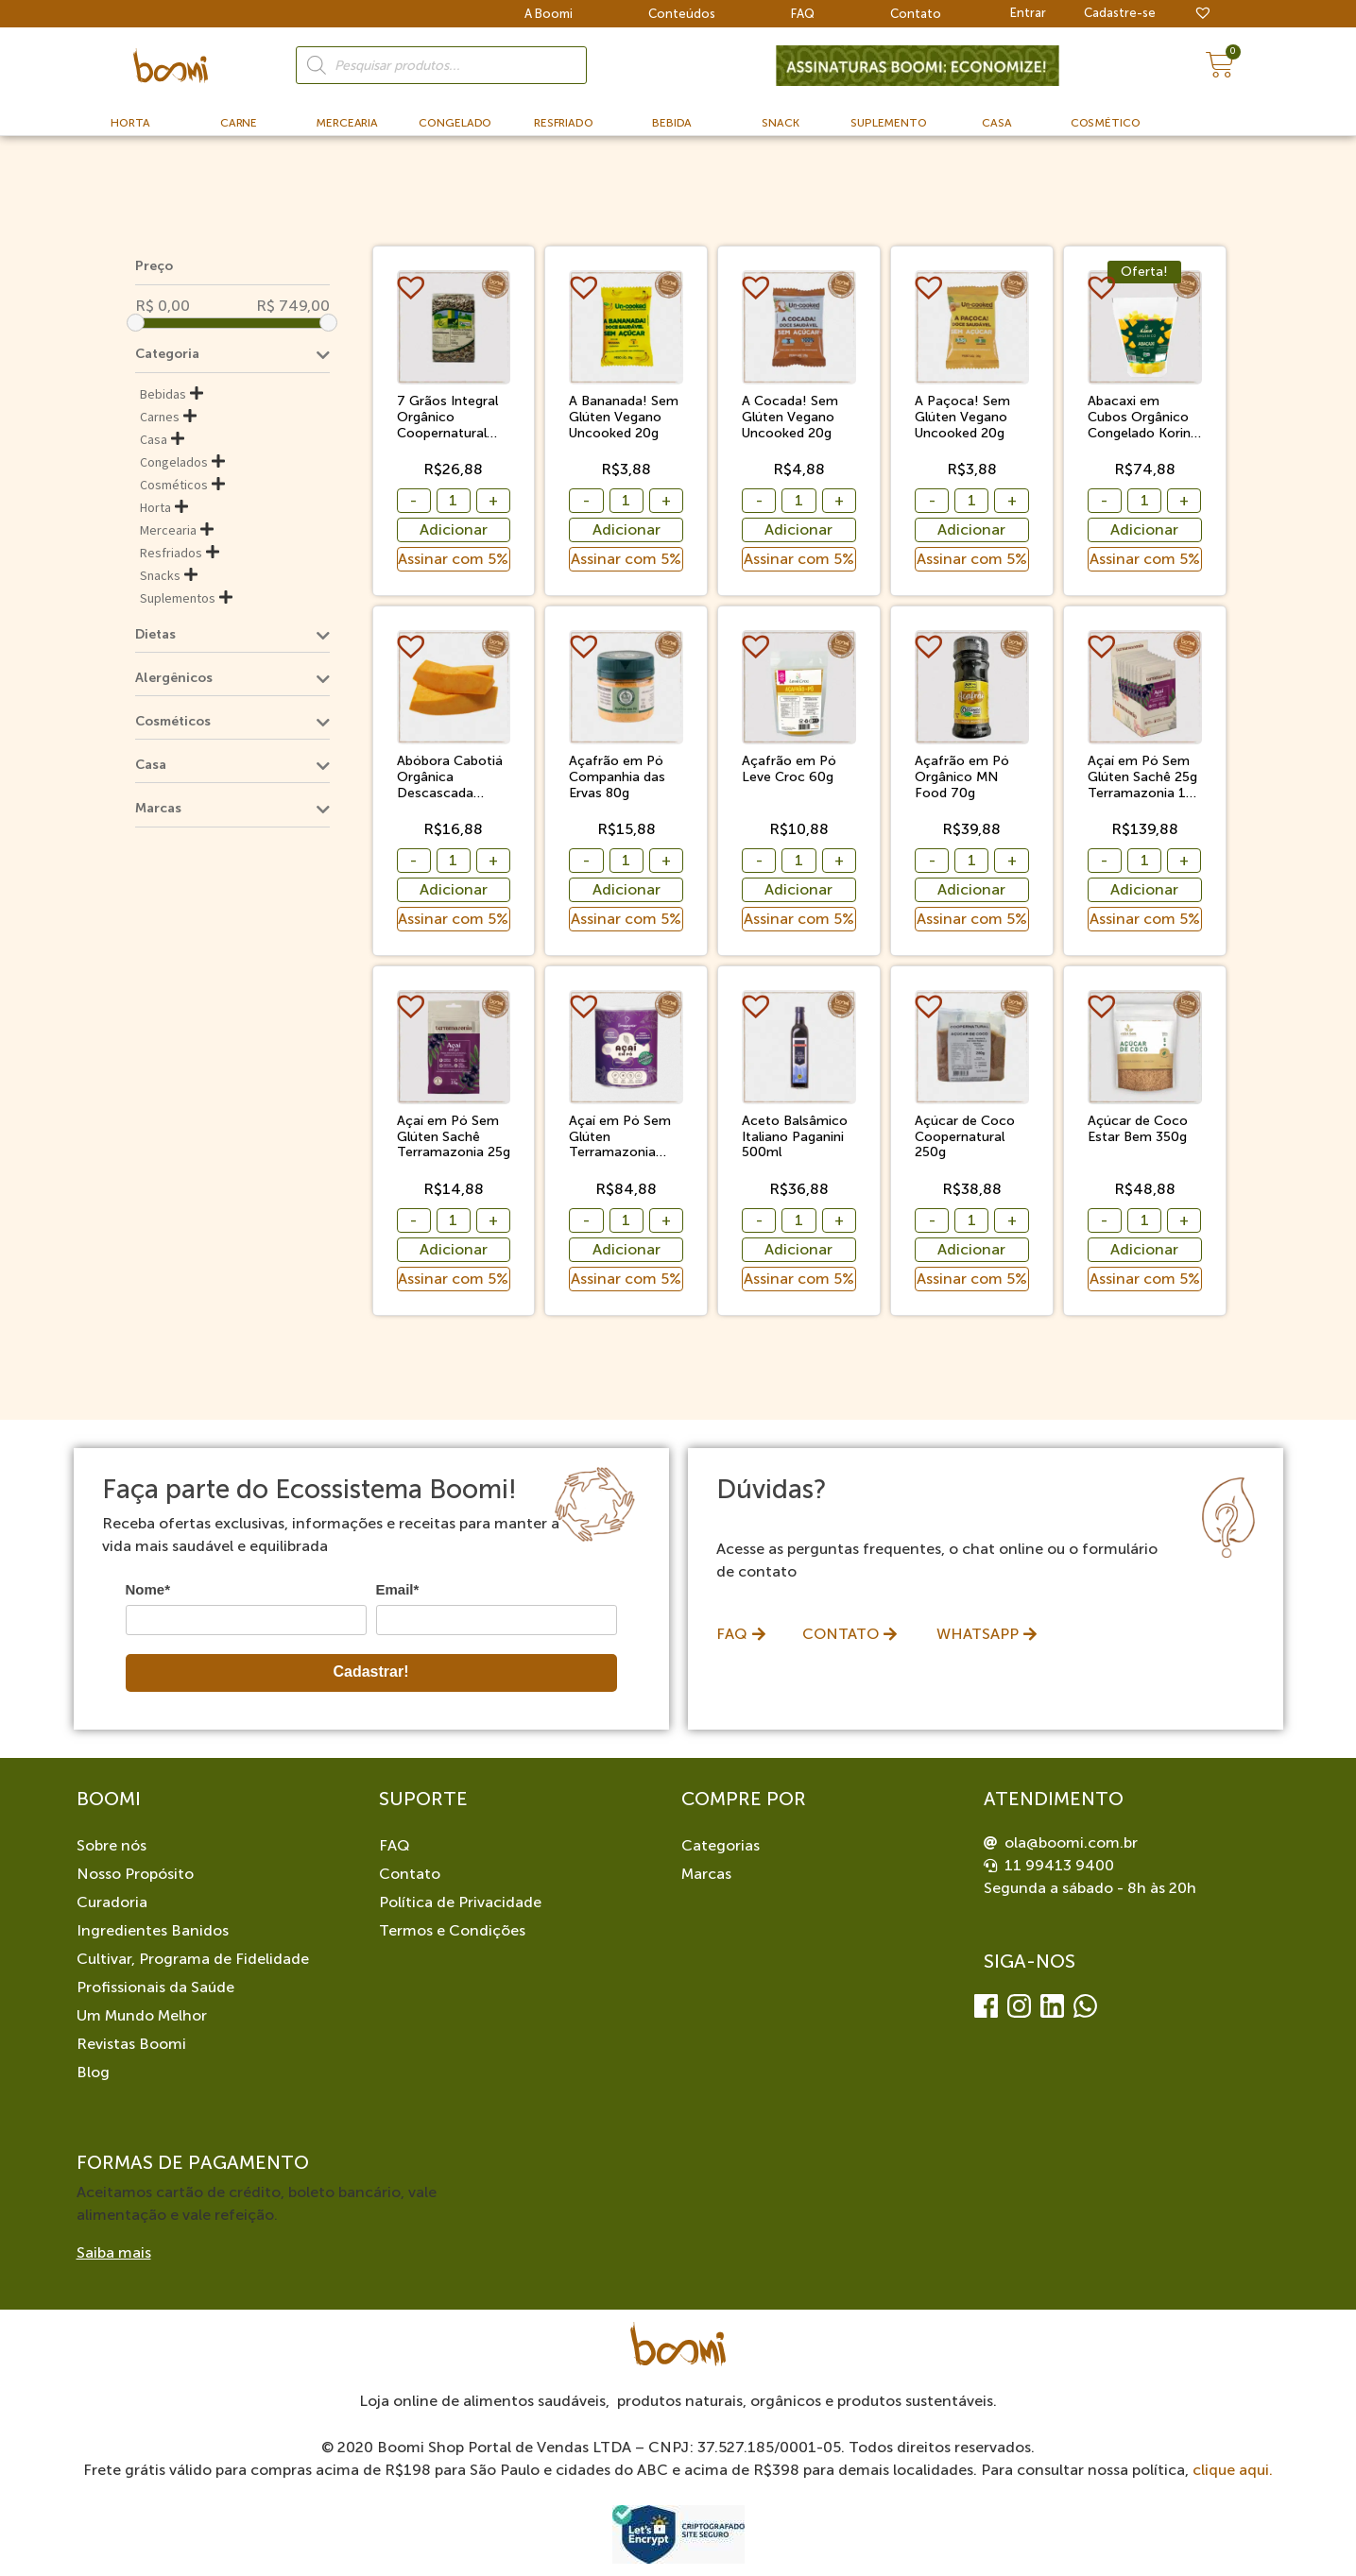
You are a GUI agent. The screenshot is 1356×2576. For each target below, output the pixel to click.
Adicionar (454, 529)
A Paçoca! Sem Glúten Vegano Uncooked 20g (962, 417)
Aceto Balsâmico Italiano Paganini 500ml (795, 1137)
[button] (414, 287)
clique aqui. (1233, 2470)
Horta (155, 507)
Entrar (1028, 13)
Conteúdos (681, 14)
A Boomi (548, 14)
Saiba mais (114, 2252)
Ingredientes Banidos (153, 1930)
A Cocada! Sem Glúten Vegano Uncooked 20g (790, 417)
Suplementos (177, 597)
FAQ (803, 14)
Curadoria (112, 1902)
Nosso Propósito (135, 1874)
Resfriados (171, 552)
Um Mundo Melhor (142, 2015)
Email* (398, 1589)
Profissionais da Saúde (155, 1987)
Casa (153, 439)
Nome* (148, 1589)
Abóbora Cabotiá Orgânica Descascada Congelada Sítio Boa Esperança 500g (450, 777)
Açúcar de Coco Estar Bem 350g (1138, 1129)
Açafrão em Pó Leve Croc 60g (789, 769)
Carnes (160, 416)
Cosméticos (174, 484)
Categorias (720, 1845)
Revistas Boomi (131, 2044)
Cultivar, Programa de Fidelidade (193, 1959)
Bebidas (163, 393)
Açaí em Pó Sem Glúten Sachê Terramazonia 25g (453, 1137)
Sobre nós (111, 1845)
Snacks (160, 575)
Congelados (174, 461)
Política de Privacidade (460, 1902)
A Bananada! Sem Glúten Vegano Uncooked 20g (623, 417)
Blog (93, 2072)
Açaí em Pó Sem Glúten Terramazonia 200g (620, 1137)
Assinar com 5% (453, 559)
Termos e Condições (452, 1930)
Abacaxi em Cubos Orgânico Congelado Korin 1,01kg (1139, 417)
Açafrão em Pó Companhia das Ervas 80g (617, 777)
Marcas (706, 1874)
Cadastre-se (1120, 13)
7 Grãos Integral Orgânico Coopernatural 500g (447, 417)
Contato (915, 14)
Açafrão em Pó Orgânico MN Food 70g (962, 777)
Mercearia (168, 529)
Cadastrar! (370, 1671)
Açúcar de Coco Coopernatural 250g (965, 1137)
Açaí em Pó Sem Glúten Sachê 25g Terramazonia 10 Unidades (1142, 777)
